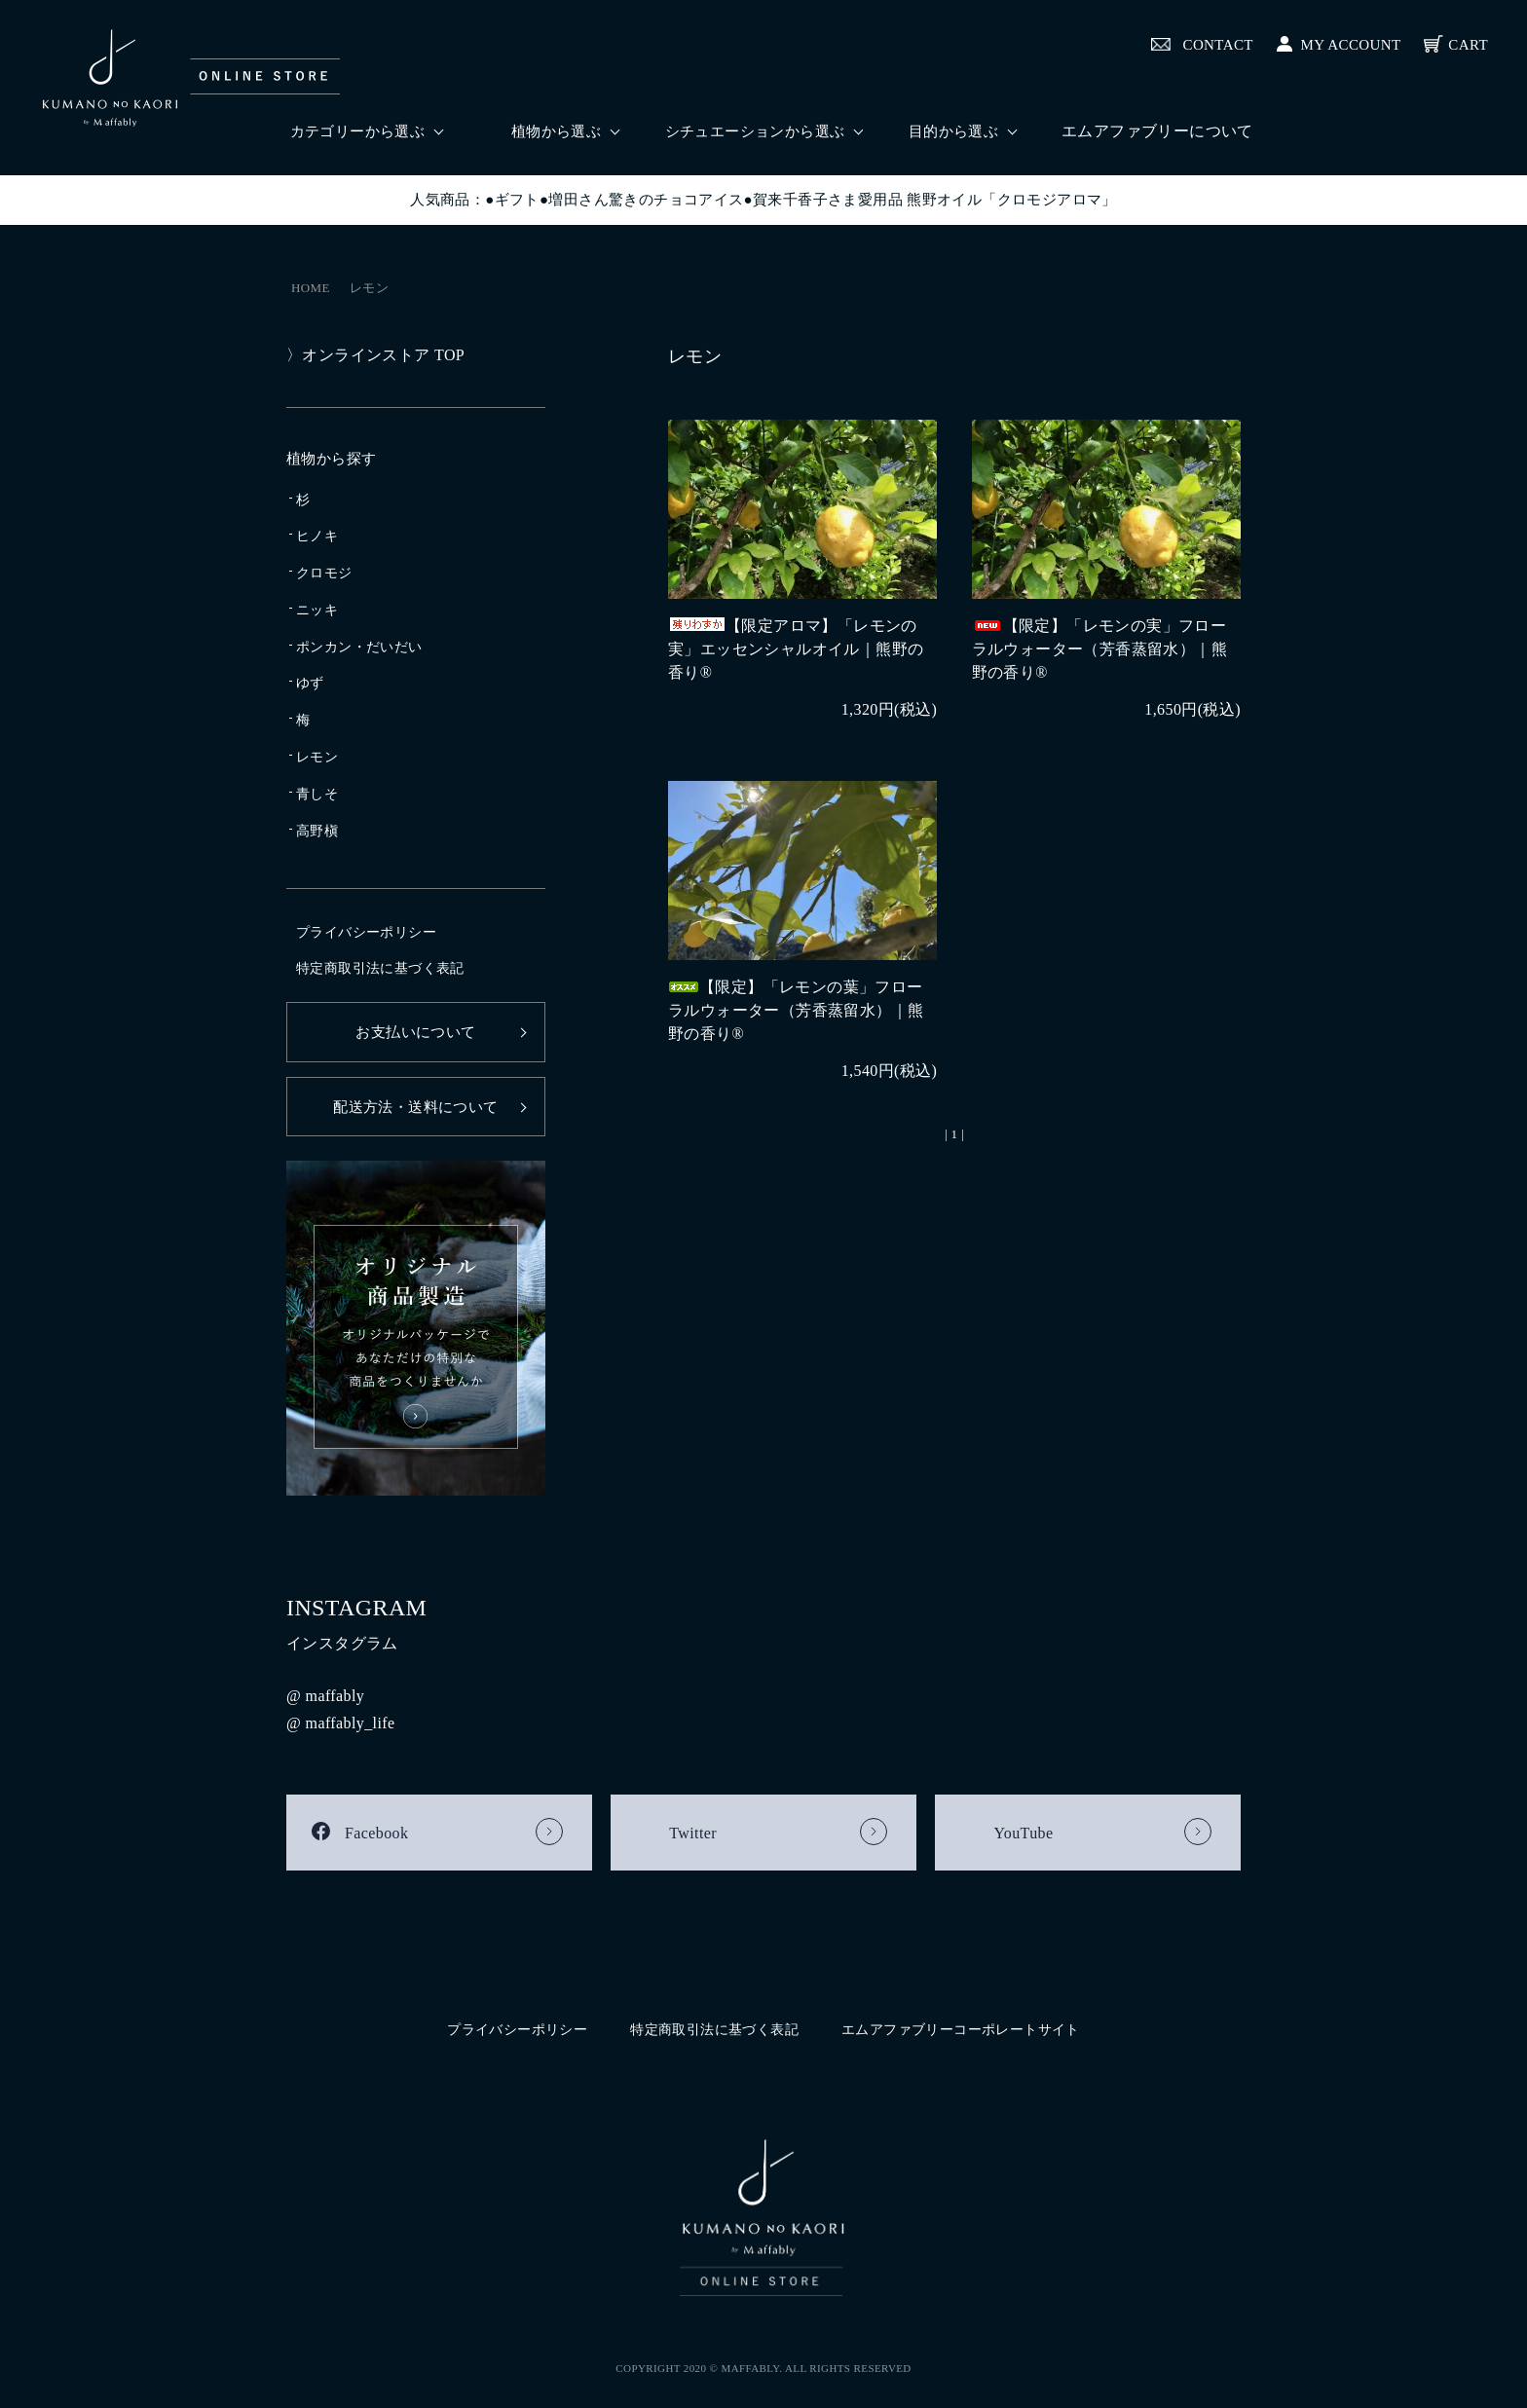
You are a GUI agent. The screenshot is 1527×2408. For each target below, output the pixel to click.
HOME (310, 287)
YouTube (1023, 1833)
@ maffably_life (340, 1723)
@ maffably (325, 1695)
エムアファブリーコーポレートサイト (960, 2029)
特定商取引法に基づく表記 (380, 968)
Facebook (376, 1833)
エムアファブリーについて (1157, 131)
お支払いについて (415, 1031)
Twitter (693, 1833)
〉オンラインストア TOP (375, 355)
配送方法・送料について (415, 1106)
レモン (369, 287)
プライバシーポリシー (366, 932)
